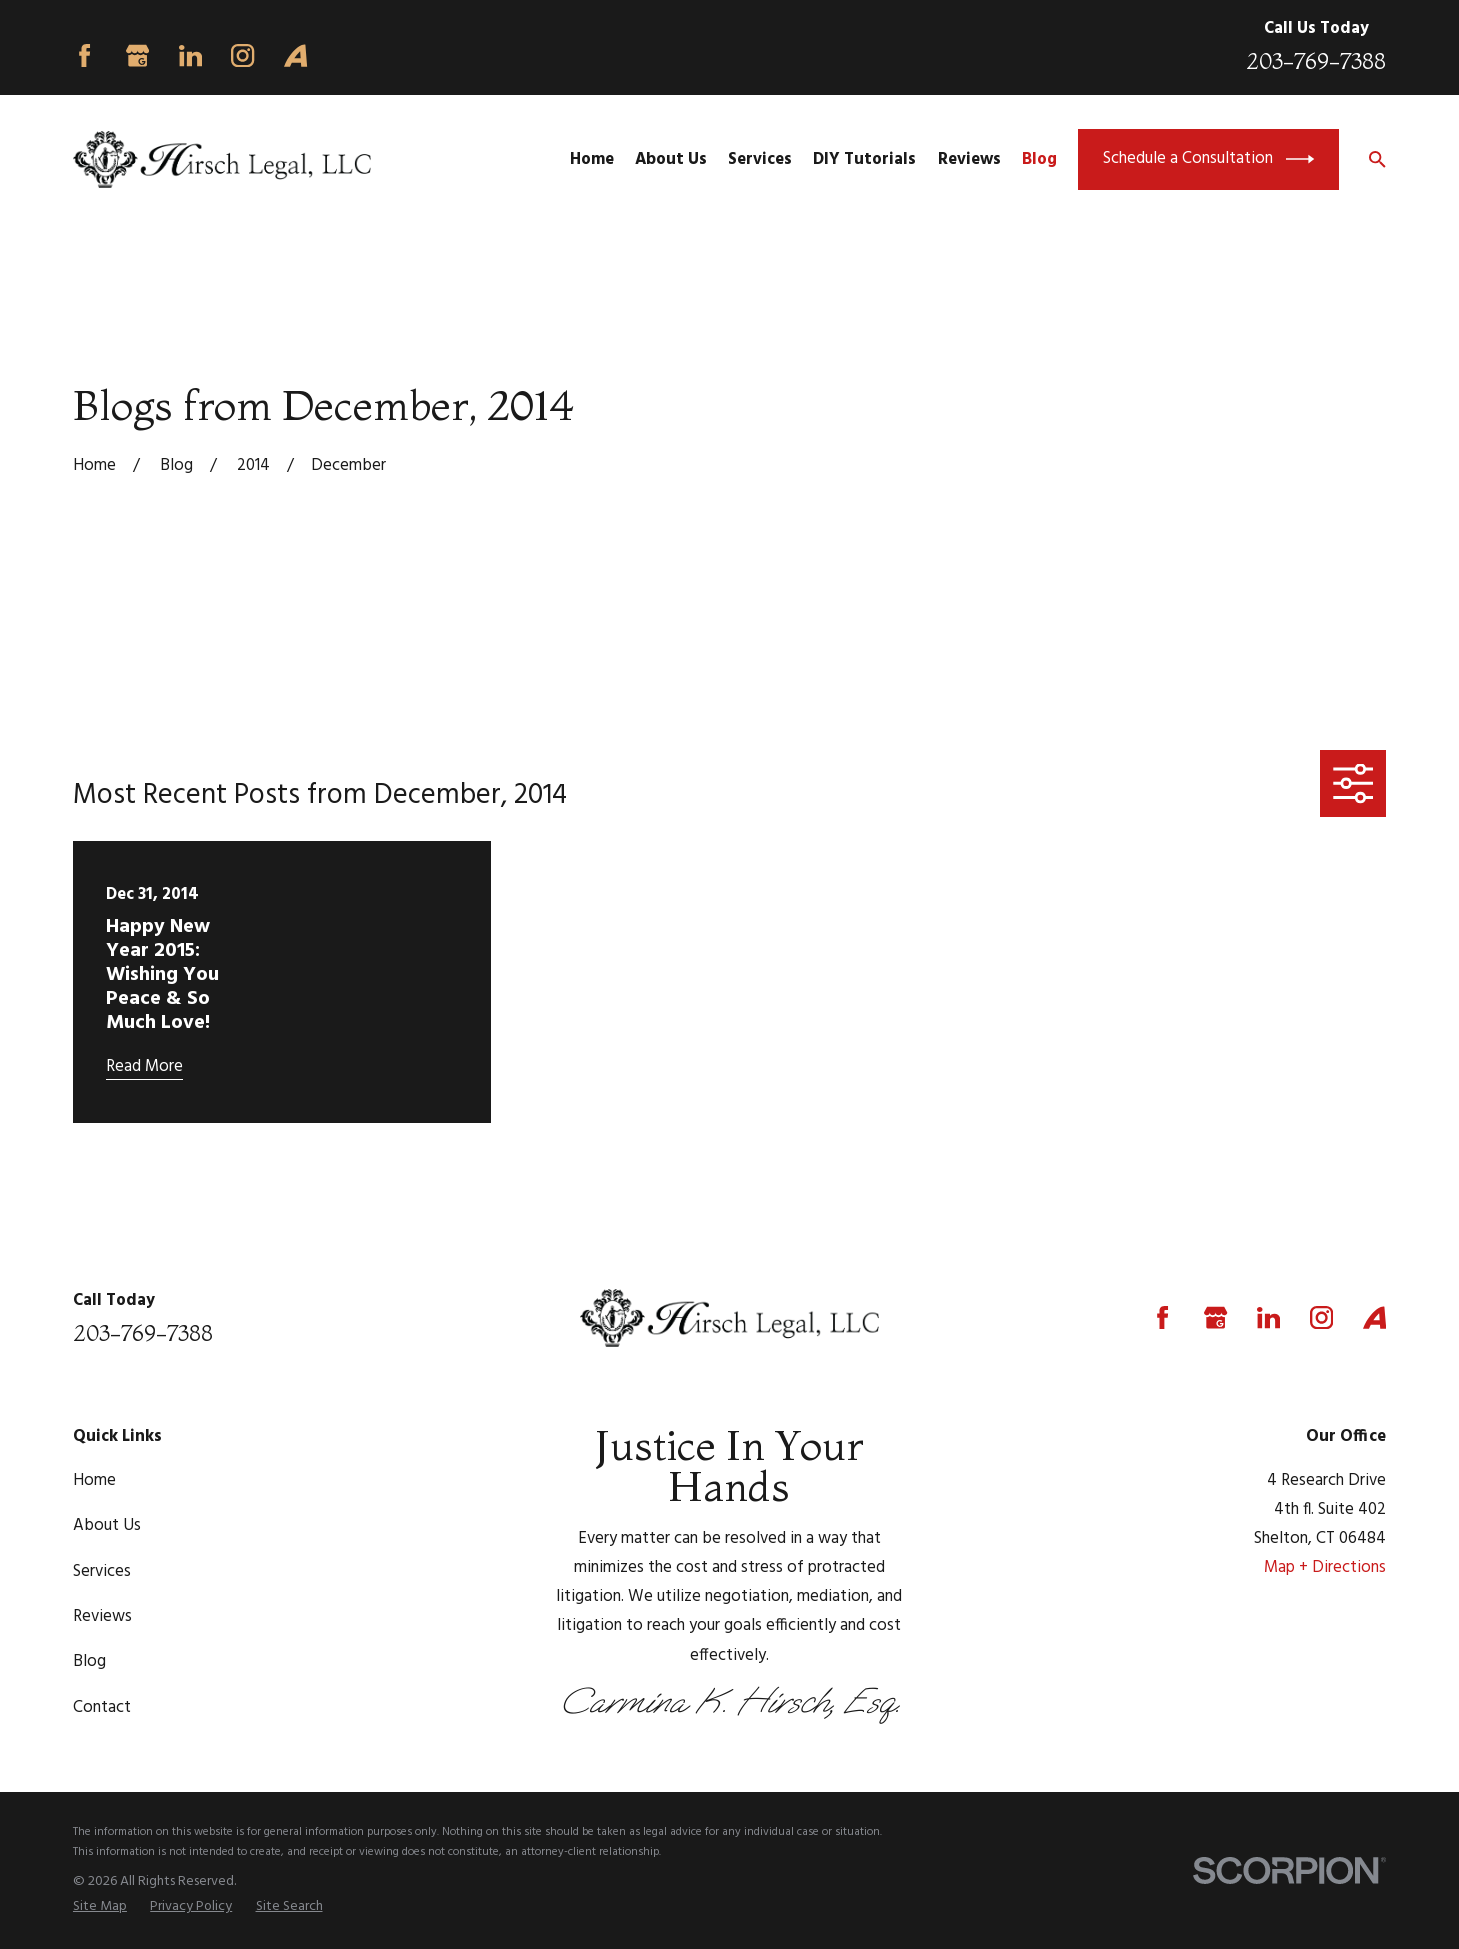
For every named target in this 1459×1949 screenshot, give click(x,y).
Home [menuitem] (592, 159)
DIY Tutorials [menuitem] (864, 159)
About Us (107, 1525)
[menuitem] (100, 1907)
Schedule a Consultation (1209, 159)
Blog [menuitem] (1039, 159)
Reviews (102, 1616)
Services (102, 1571)
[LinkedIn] (190, 55)
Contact (102, 1707)
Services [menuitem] (760, 159)
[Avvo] (295, 55)
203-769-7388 (1316, 61)
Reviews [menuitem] (969, 159)
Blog (89, 1661)
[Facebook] (84, 55)
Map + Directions (1325, 1567)
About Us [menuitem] (671, 159)
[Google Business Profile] (137, 55)
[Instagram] (242, 55)
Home (94, 1480)
